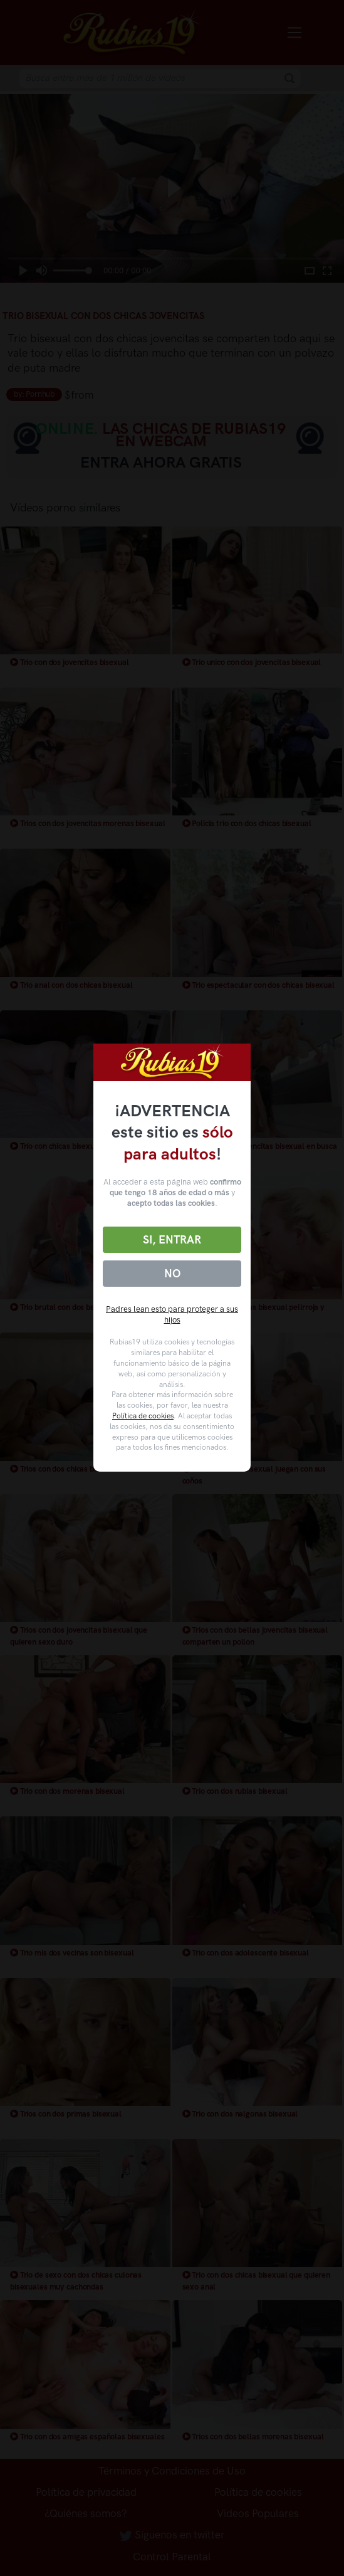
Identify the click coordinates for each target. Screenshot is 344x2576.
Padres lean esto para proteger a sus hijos (172, 1314)
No (172, 1273)
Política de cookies (143, 1415)
